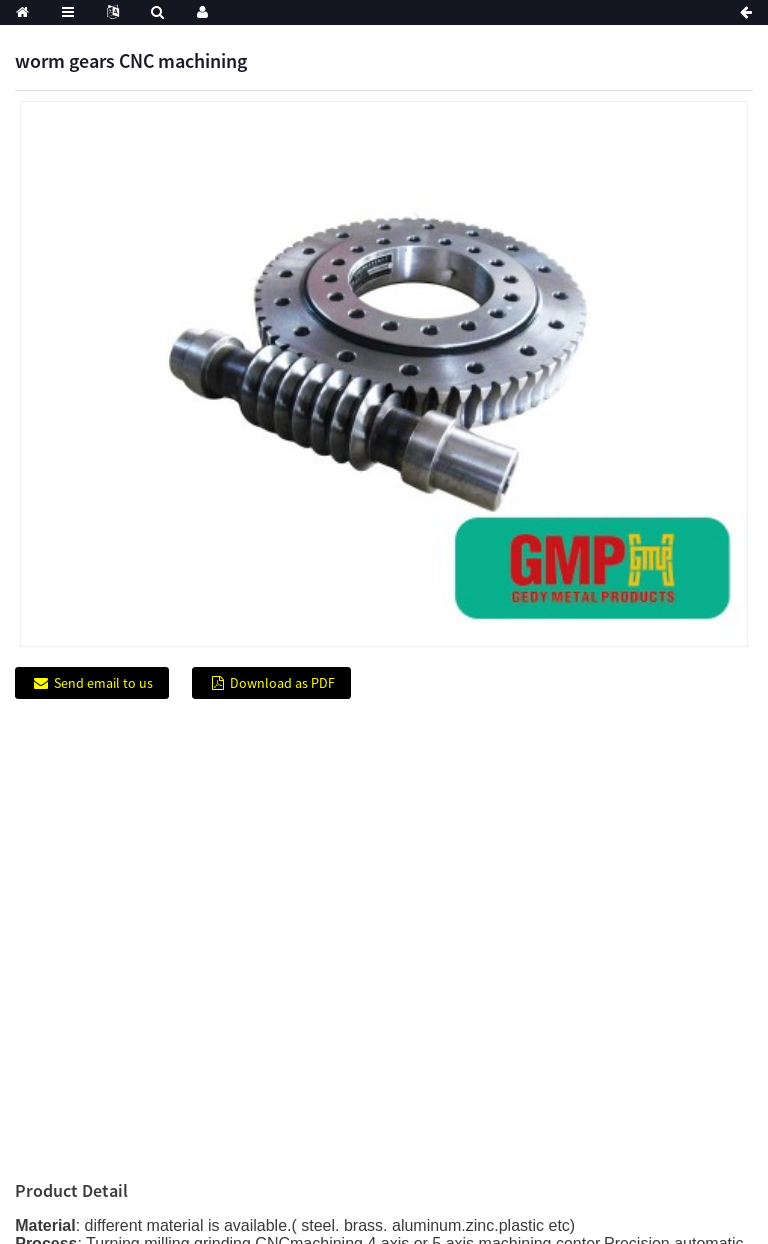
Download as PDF (282, 683)
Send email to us (103, 683)
